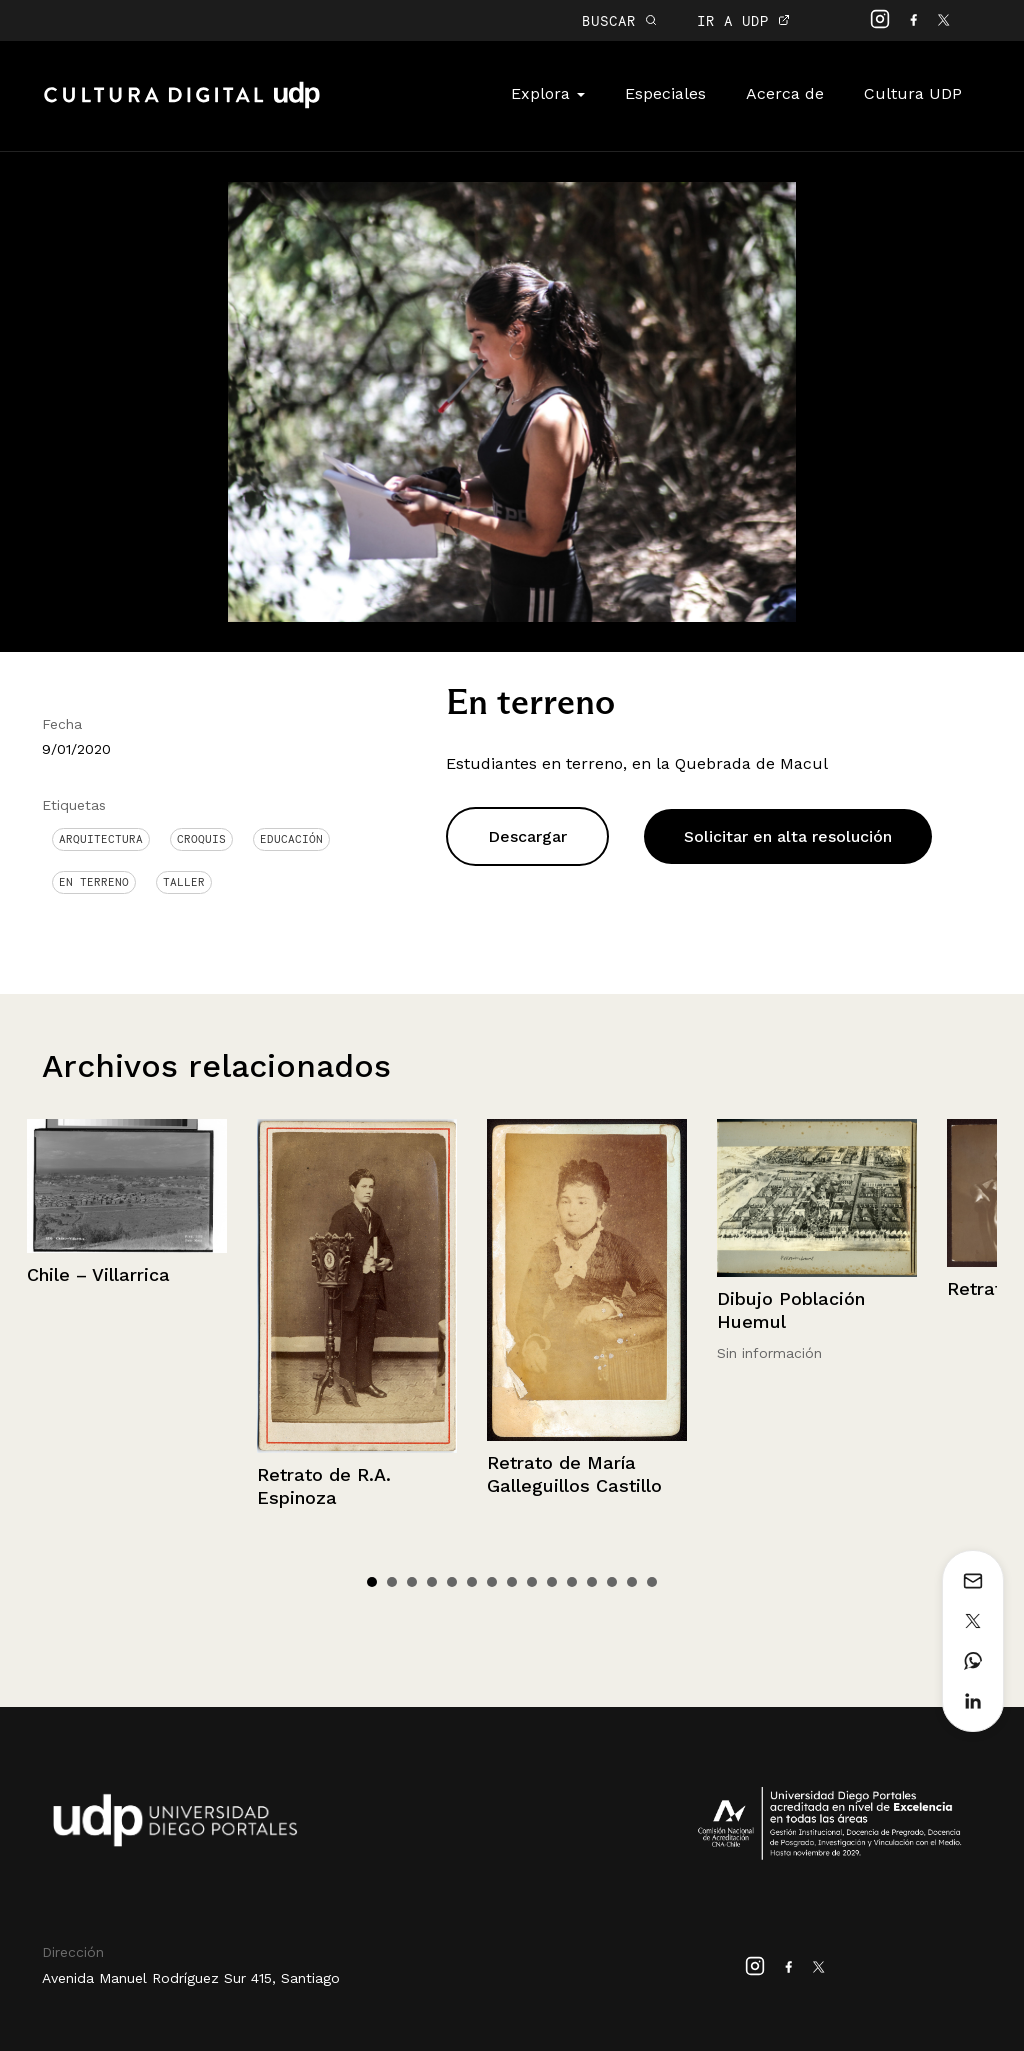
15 (652, 1582)
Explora (548, 93)
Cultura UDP (913, 93)
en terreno (94, 882)
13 (612, 1582)
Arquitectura (101, 839)
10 (552, 1582)
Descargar (527, 836)
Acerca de (785, 93)
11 (572, 1582)
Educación (291, 839)
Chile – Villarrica (98, 1274)
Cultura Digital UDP (182, 106)
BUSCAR (619, 20)
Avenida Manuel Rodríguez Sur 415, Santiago (191, 1978)
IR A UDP (743, 20)
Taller (184, 882)
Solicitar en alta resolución (788, 836)
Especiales (665, 93)
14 (632, 1582)
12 (592, 1582)
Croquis (201, 839)
